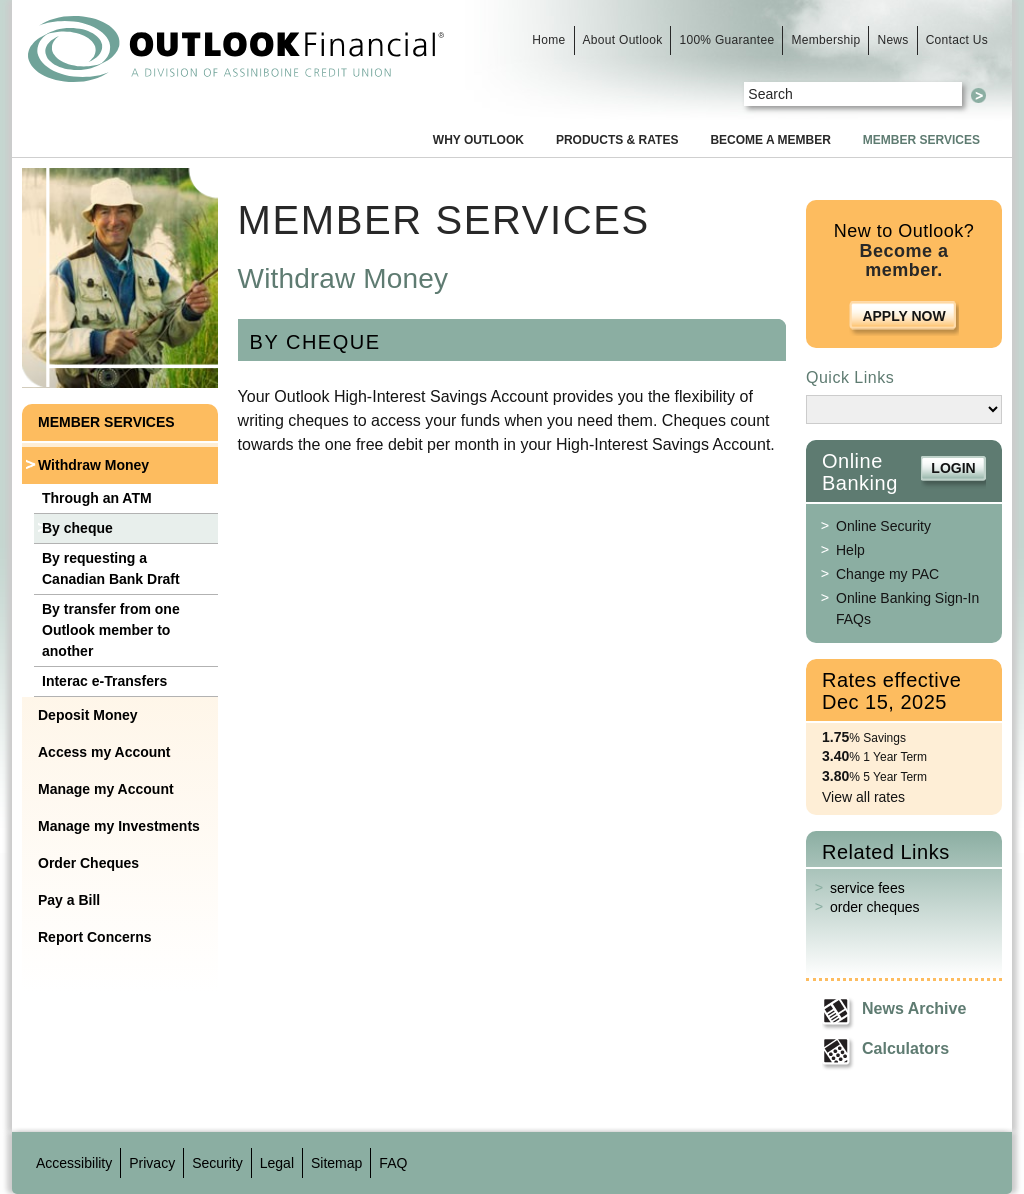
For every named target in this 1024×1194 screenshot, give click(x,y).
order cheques (875, 907)
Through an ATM (97, 498)
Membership (825, 40)
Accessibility (74, 1163)
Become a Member (770, 140)
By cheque (77, 528)
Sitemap (336, 1163)
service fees (867, 888)
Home (548, 40)
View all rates (863, 797)
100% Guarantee (726, 40)
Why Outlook (478, 140)
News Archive (914, 1008)
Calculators (905, 1048)
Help (850, 550)
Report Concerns (95, 937)
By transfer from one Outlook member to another (111, 630)
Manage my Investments (119, 826)
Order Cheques (88, 863)
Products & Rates (617, 140)
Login (953, 468)
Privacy (152, 1163)
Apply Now (903, 316)
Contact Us (957, 40)
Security (217, 1163)
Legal (277, 1163)
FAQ (393, 1163)
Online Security (883, 526)
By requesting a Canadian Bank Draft (111, 568)
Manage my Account (106, 789)
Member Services (921, 140)
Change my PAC (887, 574)
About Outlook (623, 40)
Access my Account (104, 752)
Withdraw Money (93, 465)
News (892, 40)
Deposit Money (88, 715)
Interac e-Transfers (104, 681)
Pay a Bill (69, 900)
